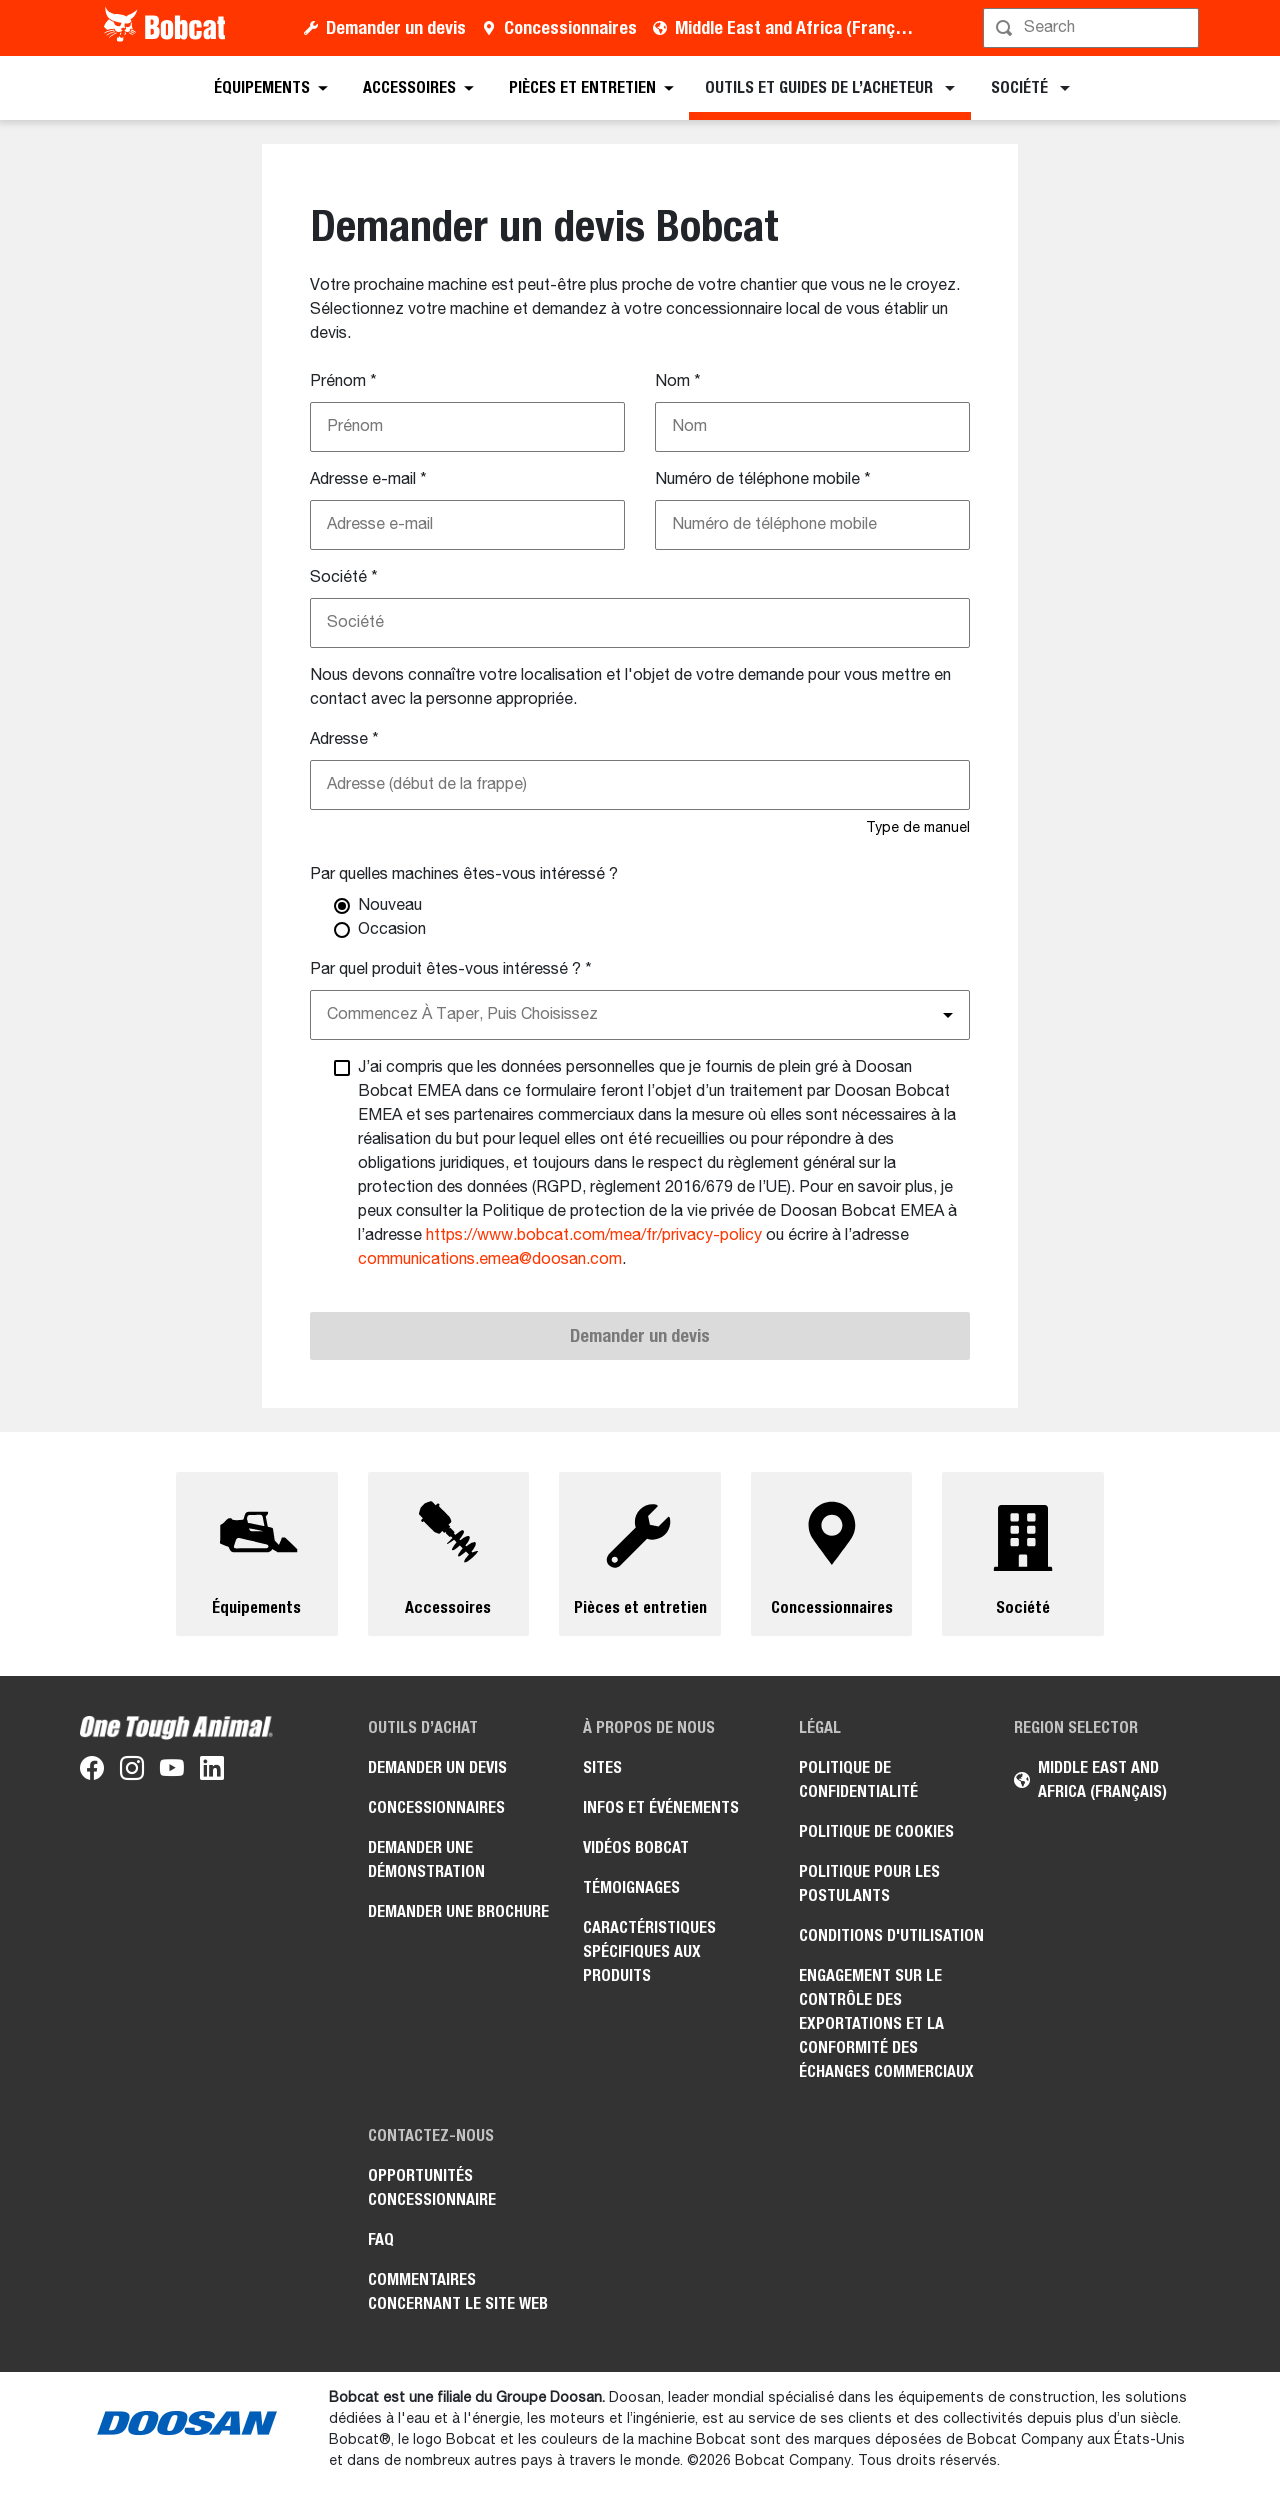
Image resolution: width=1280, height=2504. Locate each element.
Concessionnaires (570, 27)
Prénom (343, 382)
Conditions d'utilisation (891, 1935)
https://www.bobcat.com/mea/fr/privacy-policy (594, 1236)
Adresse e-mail (368, 480)
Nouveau (390, 906)
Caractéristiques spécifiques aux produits (649, 1951)
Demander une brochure (458, 1911)
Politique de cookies (876, 1831)
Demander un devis (396, 27)
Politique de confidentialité (858, 1779)
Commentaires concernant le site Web (458, 2291)
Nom (678, 382)
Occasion (392, 930)
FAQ (381, 2239)
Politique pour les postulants (869, 1883)
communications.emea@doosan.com (490, 1260)
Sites (602, 1767)
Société (344, 578)
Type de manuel (918, 828)
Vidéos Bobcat (636, 1847)
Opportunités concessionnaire (432, 2187)
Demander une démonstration (426, 1859)
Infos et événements (661, 1807)
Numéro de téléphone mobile (763, 480)
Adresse (344, 740)
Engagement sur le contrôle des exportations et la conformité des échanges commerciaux (886, 2023)
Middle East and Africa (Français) (798, 27)
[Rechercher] (1093, 28)
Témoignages (631, 1887)
